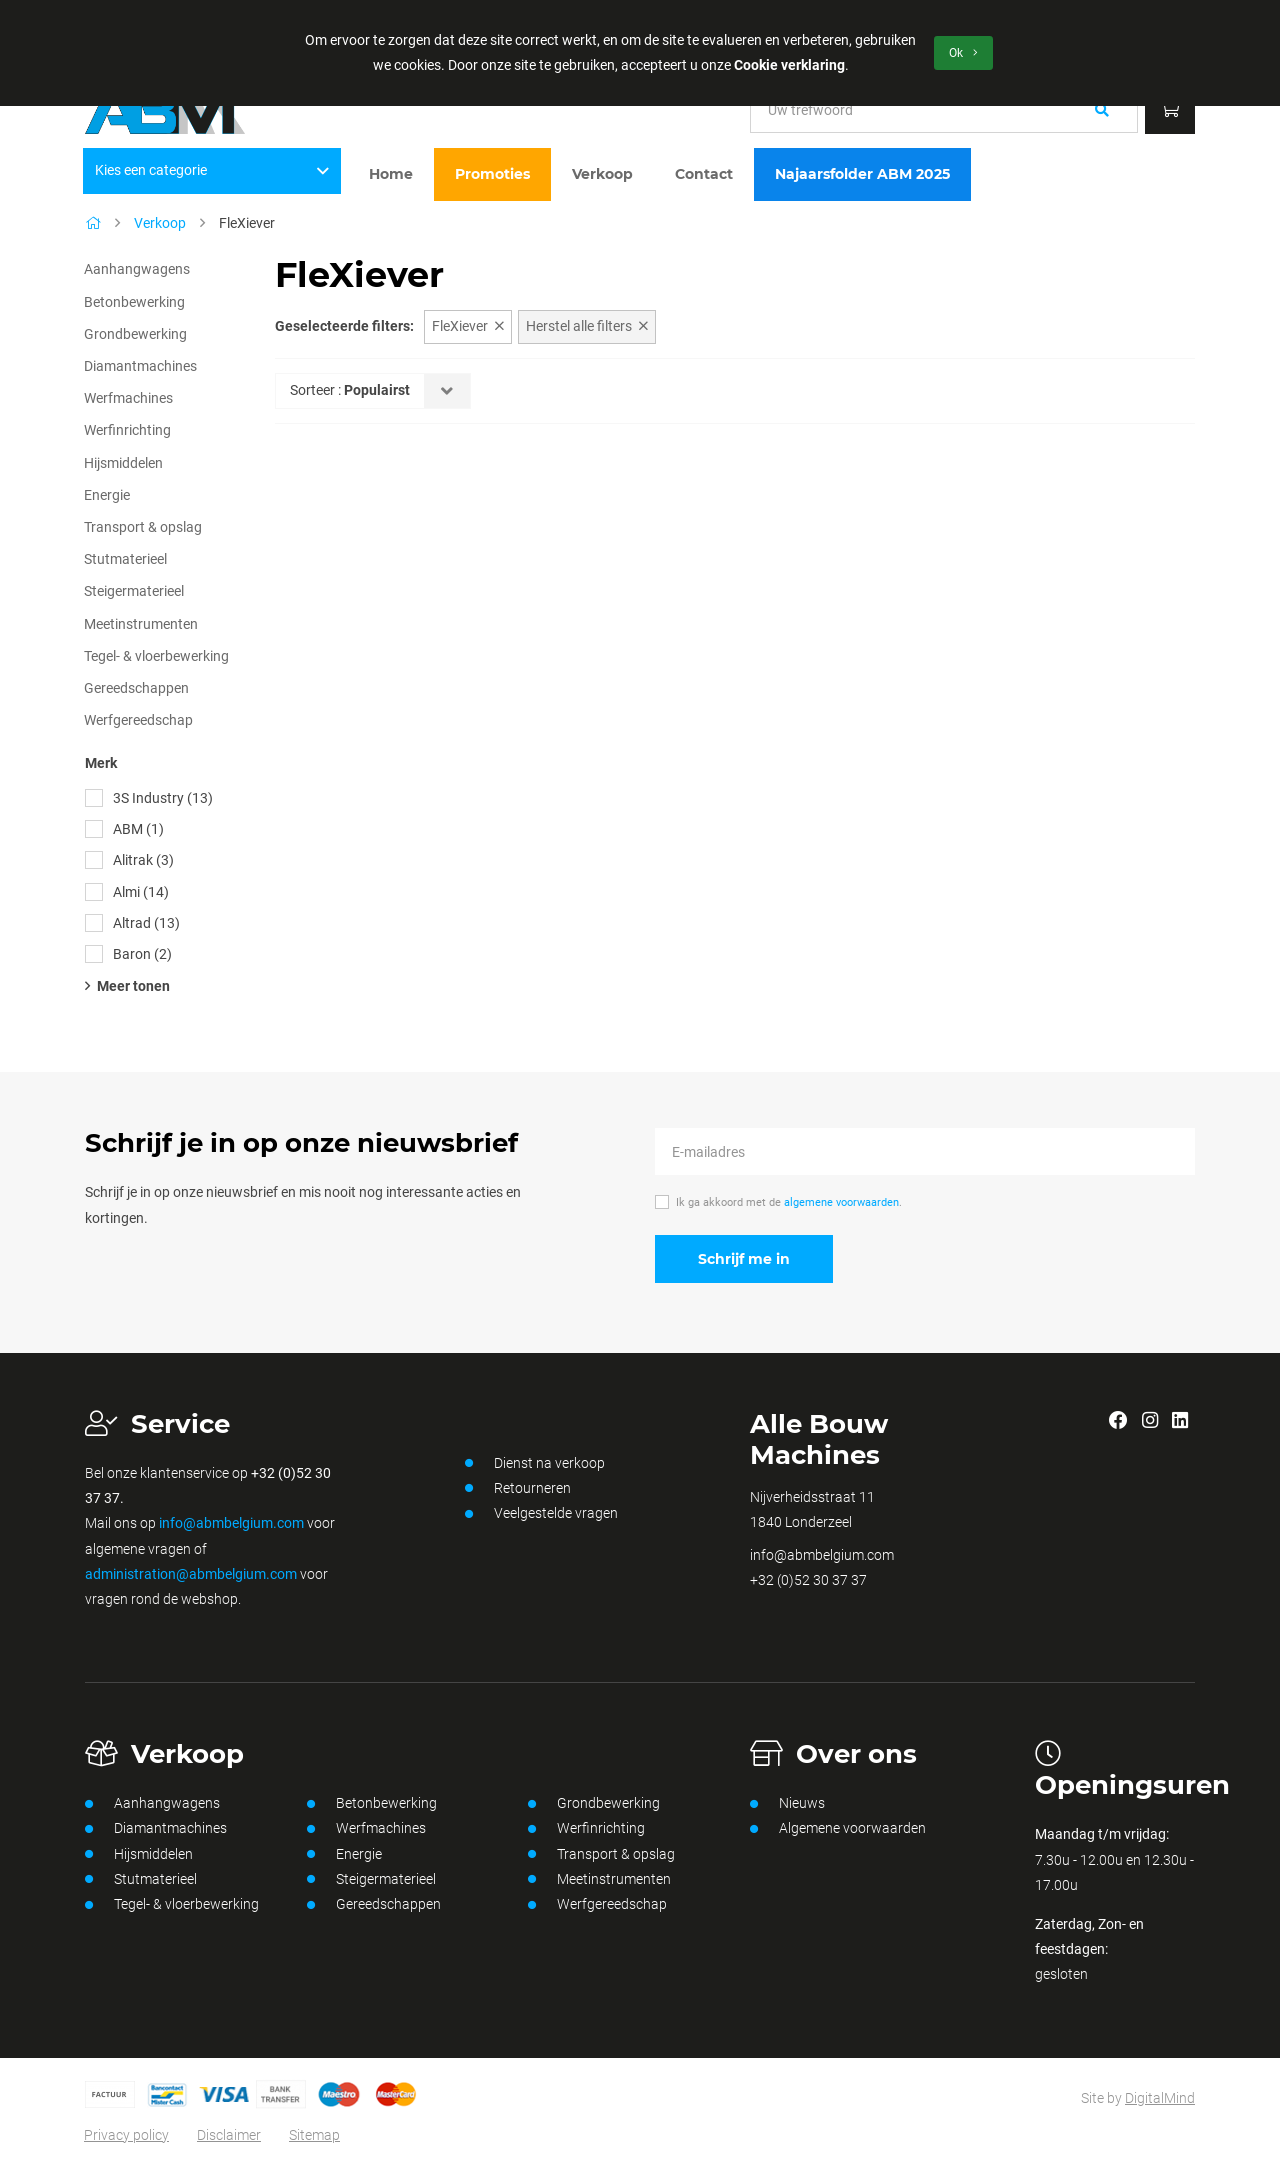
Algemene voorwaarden (838, 1829)
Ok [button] (963, 53)
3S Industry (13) (163, 798)
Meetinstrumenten (141, 624)
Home (391, 174)
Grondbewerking (135, 334)
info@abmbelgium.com (231, 1523)
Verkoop (602, 174)
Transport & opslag (143, 527)
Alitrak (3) (143, 860)
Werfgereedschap (138, 720)
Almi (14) (141, 892)
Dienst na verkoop (535, 1463)
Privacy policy (126, 2135)
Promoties (492, 174)
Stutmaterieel (125, 559)
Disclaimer (229, 2135)
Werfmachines (128, 398)
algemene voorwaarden (841, 1202)
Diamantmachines (140, 366)
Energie (107, 495)
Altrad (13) (146, 923)
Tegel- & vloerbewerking (156, 656)
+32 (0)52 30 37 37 (808, 1580)
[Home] (93, 223)
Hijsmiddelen (123, 463)
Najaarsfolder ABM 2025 (862, 174)
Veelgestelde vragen (541, 1514)
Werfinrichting (127, 430)
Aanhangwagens (137, 269)
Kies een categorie (212, 170)
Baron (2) (142, 954)
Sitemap (314, 2135)
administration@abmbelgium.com (191, 1574)
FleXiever (468, 326)
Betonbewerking (134, 302)
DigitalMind (1160, 2098)
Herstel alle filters (587, 326)
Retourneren (518, 1488)
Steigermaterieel (134, 591)
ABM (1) (138, 829)
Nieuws (787, 1804)
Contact (704, 174)
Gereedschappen (136, 688)
